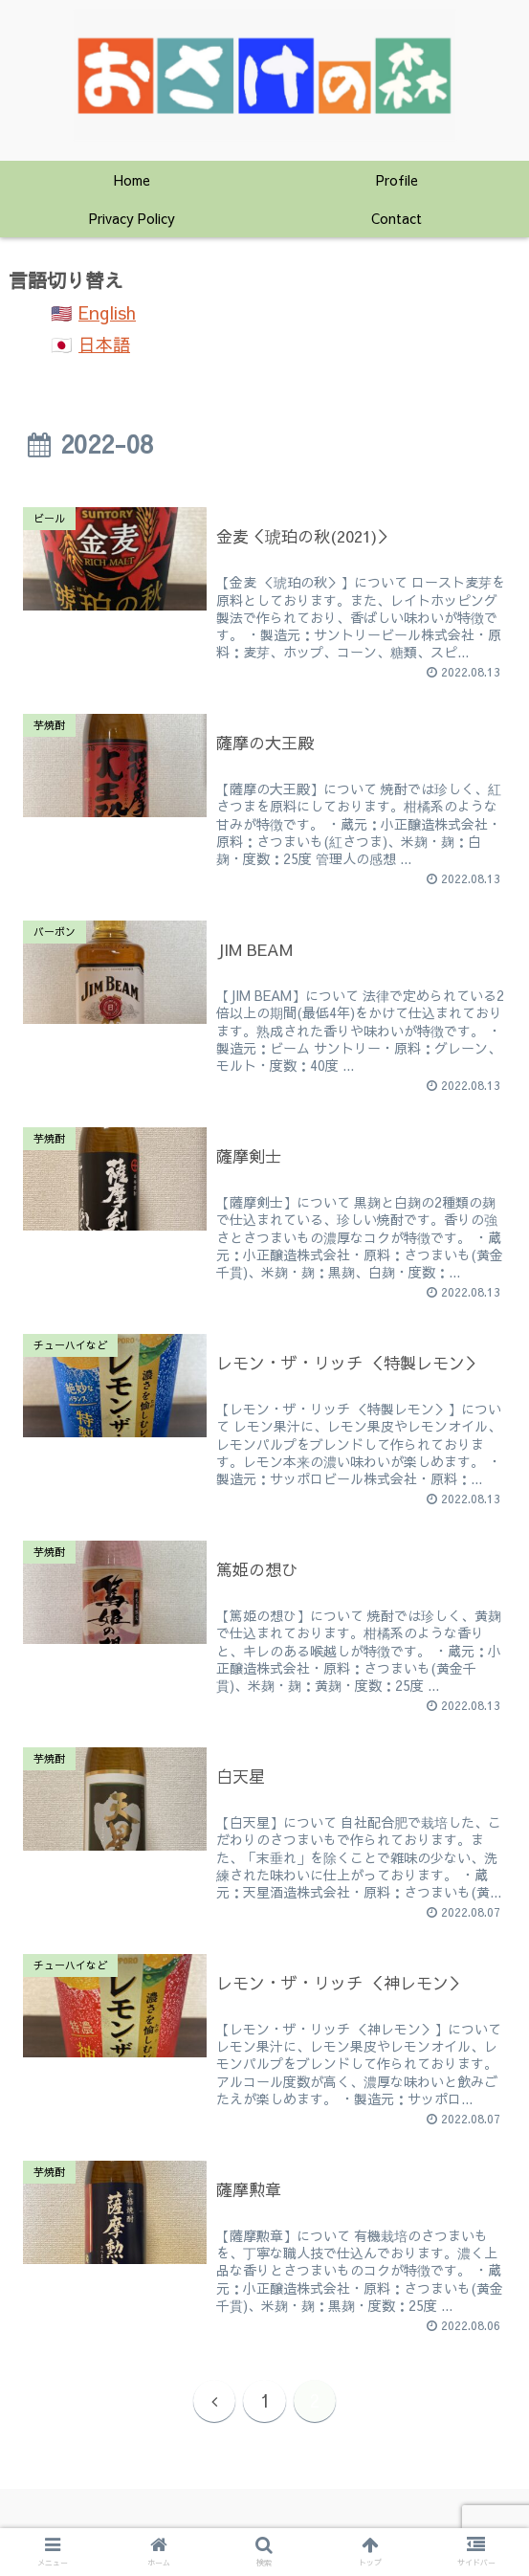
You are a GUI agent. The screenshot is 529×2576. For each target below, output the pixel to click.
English (107, 312)
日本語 (104, 344)
